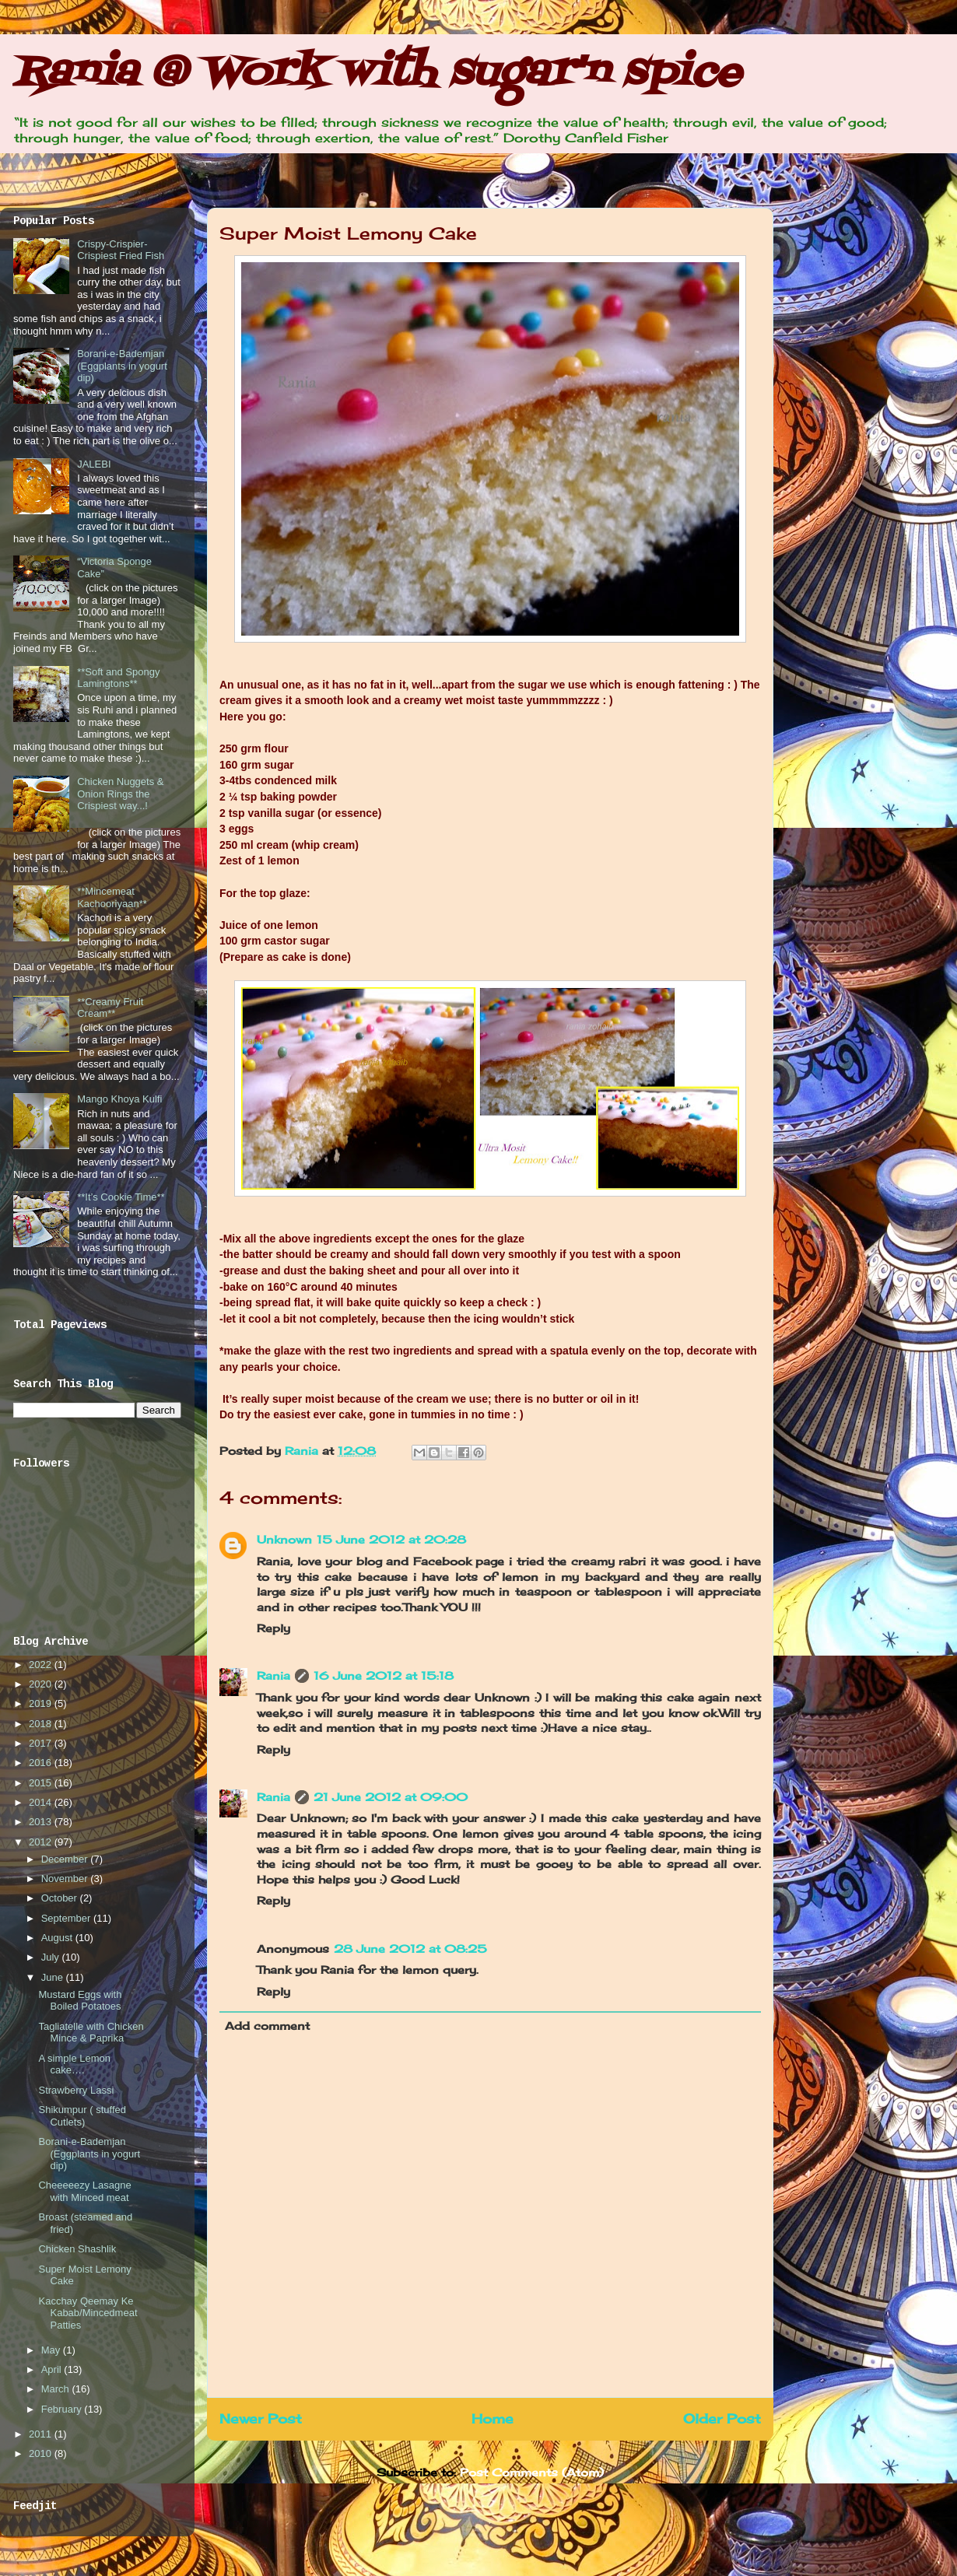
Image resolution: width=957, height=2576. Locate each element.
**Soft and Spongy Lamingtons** (118, 678)
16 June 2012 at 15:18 (384, 1675)
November (66, 1878)
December (66, 1859)
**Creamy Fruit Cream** (110, 1008)
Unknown (284, 1539)
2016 (41, 1762)
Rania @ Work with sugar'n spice (376, 73)
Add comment (267, 2025)
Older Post (722, 2419)
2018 (41, 1724)
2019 (41, 1703)
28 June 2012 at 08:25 (410, 1948)
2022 (41, 1664)
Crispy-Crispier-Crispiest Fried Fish (120, 250)
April (53, 2369)
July (51, 1957)
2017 (41, 1743)
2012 (41, 1842)
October (60, 1898)
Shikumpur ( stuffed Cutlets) (81, 2116)
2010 (41, 2453)
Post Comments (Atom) (532, 2472)
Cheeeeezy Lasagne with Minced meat (84, 2191)
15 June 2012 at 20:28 (391, 1539)
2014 (41, 1802)
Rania (303, 1450)
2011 (41, 2434)
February (63, 2409)
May (52, 2350)
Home (492, 2419)
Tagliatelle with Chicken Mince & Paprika (90, 2032)
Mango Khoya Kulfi (119, 1099)
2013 (41, 1822)
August (58, 1937)
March (56, 2389)
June (53, 1977)
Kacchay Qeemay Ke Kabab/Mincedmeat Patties (87, 2313)
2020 (41, 1684)
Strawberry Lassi (76, 2090)
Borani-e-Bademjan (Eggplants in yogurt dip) (122, 366)
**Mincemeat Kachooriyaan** (112, 897)
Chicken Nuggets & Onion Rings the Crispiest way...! (120, 793)
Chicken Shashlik (77, 2249)
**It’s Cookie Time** (120, 1197)
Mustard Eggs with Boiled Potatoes (79, 2001)
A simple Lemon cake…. (74, 2064)
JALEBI (93, 464)
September (67, 1918)
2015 (41, 1783)
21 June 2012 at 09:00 (391, 1796)
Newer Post (260, 2419)
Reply (273, 1628)
